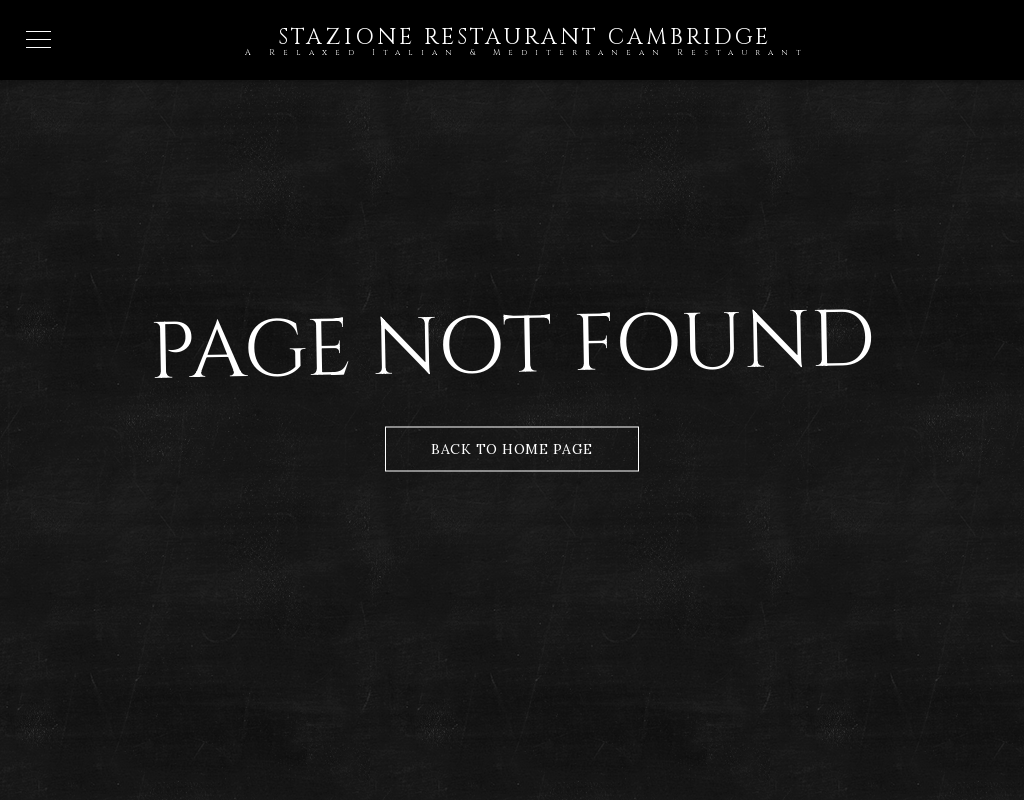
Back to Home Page (512, 449)
